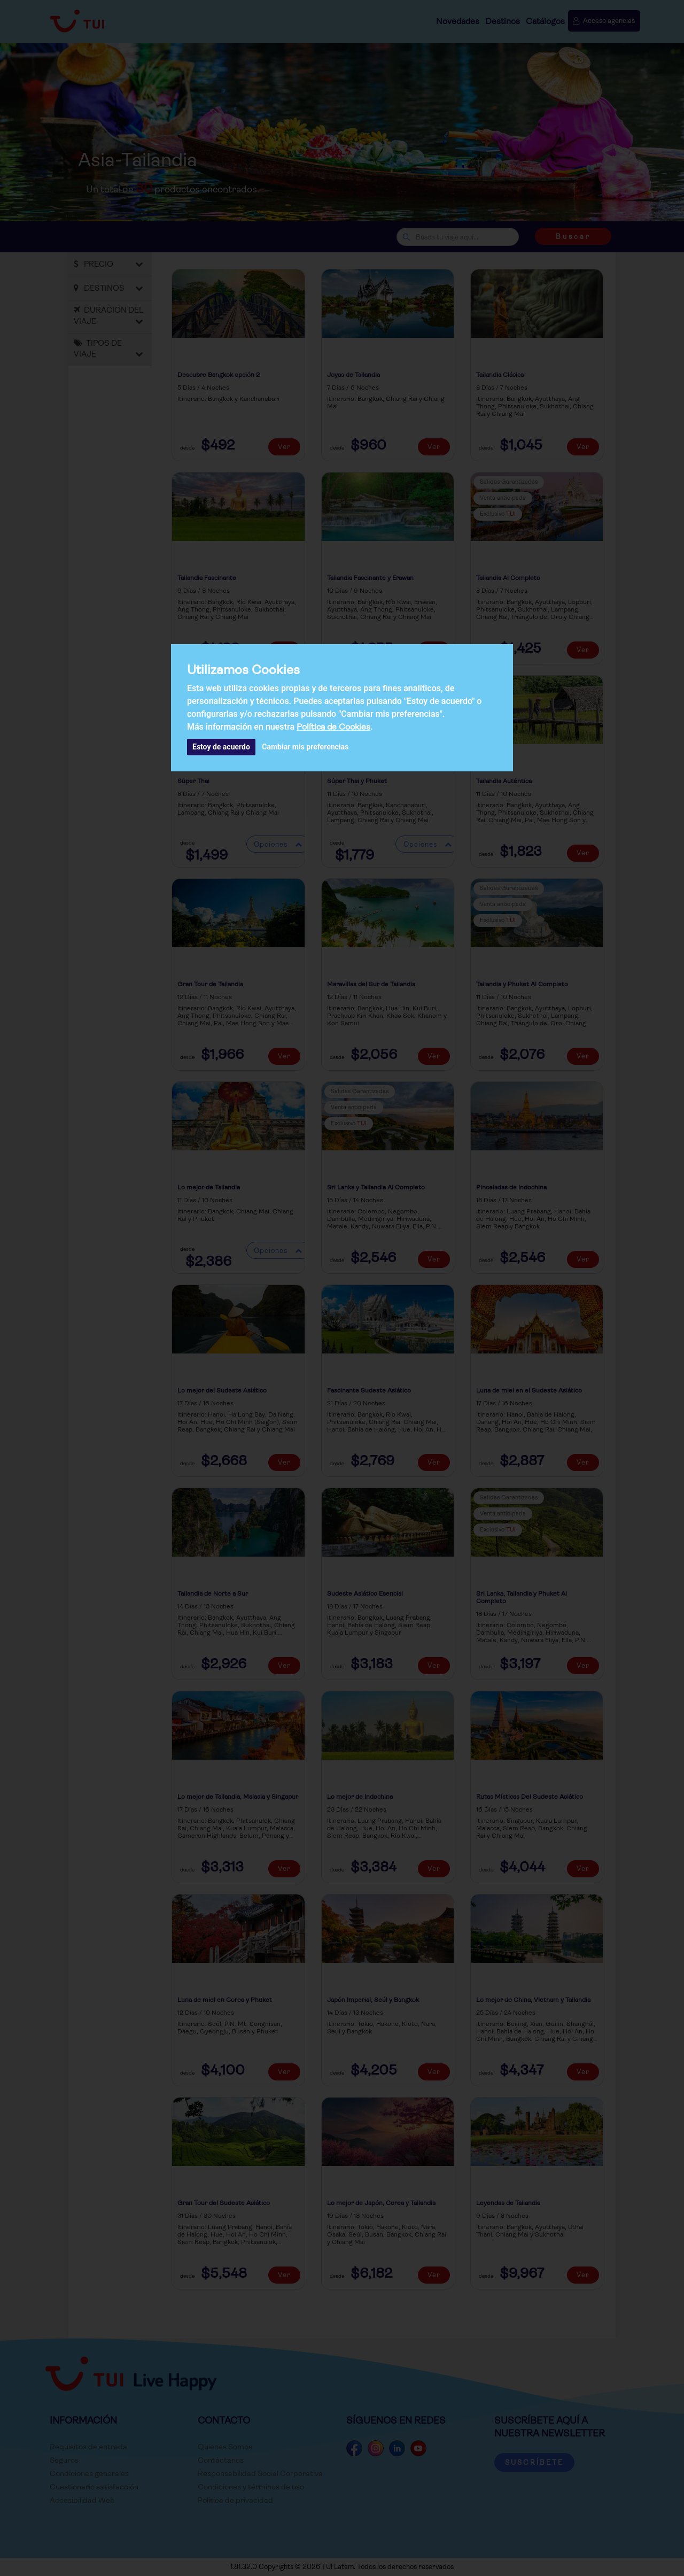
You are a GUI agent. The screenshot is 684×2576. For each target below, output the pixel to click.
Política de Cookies (333, 727)
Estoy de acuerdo (221, 746)
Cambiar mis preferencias (305, 746)
